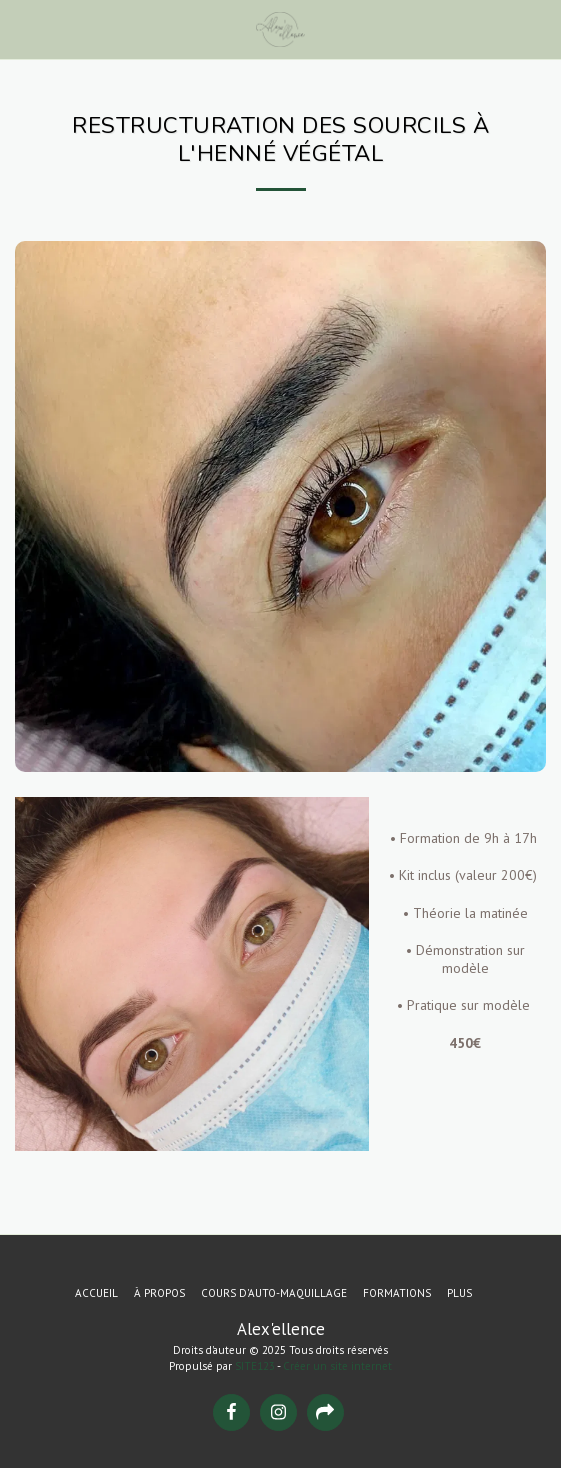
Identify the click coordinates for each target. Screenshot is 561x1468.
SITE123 (255, 1366)
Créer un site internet (337, 1366)
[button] (22, 29)
